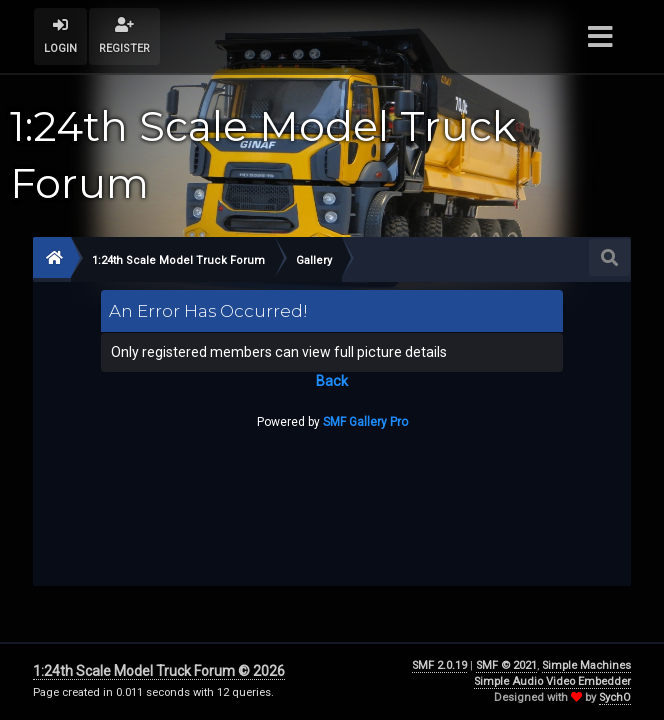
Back (332, 381)
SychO (615, 697)
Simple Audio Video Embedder (552, 681)
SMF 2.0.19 (439, 665)
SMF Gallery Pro (365, 422)
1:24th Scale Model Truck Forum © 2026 (159, 671)
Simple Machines (586, 665)
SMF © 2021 (506, 665)
